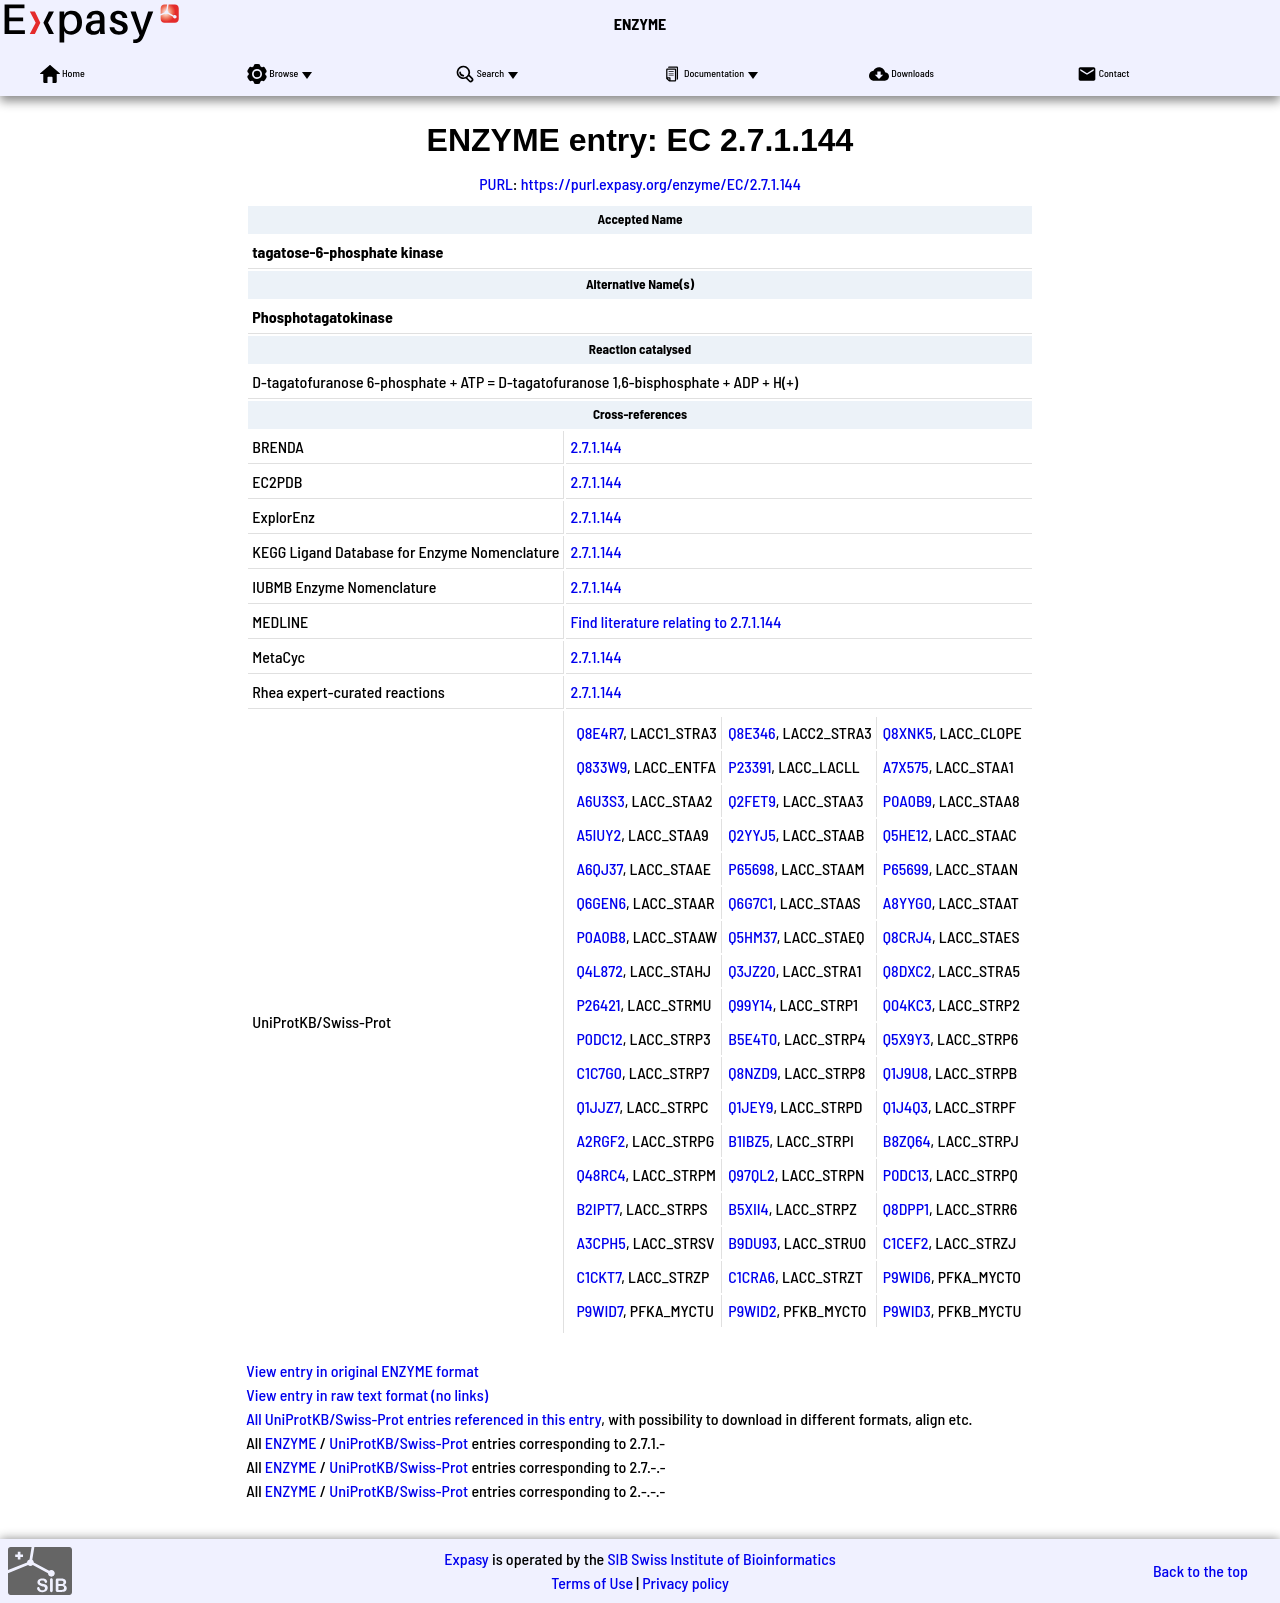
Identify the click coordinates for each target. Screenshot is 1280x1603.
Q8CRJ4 (907, 936)
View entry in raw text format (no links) (367, 1394)
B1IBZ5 (748, 1140)
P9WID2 (752, 1310)
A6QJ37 (599, 868)
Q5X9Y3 (906, 1038)
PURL (496, 183)
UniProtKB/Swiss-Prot (398, 1442)
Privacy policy (685, 1582)
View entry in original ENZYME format (362, 1370)
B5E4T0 (752, 1038)
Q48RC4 (600, 1174)
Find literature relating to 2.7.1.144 (675, 621)
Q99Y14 (750, 1004)
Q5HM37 (752, 936)
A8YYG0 (907, 902)
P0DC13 (906, 1174)
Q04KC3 (907, 1004)
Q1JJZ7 (597, 1106)
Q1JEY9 (750, 1106)
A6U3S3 (600, 800)
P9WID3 (907, 1310)
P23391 (749, 766)
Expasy (466, 1558)
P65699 (906, 868)
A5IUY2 (598, 834)
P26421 (598, 1004)
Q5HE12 (906, 834)
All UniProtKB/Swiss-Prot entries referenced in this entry (423, 1418)
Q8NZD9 (752, 1072)
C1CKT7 (598, 1276)
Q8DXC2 (907, 970)
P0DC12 (599, 1038)
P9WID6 (907, 1276)
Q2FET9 (752, 800)
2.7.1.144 (595, 446)
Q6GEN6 (601, 902)
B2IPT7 (597, 1208)
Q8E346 (751, 732)
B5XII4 (748, 1208)
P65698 (751, 868)
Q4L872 (599, 970)
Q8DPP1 (906, 1208)
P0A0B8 (600, 936)
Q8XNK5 (908, 732)
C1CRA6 (751, 1276)
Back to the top (1200, 1570)
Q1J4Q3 (905, 1106)
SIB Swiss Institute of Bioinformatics (721, 1558)
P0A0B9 (907, 800)
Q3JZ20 (751, 970)
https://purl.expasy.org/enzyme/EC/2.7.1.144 (661, 183)
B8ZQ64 (907, 1140)
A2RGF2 (600, 1140)
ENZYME (640, 23)
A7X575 (906, 766)
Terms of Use (592, 1582)
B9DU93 (752, 1242)
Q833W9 (601, 766)
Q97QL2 (751, 1174)
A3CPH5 (600, 1242)
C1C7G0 (598, 1072)
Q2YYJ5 (751, 834)
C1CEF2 (906, 1242)
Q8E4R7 (599, 732)
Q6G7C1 (750, 902)
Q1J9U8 (905, 1072)
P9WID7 (599, 1310)
